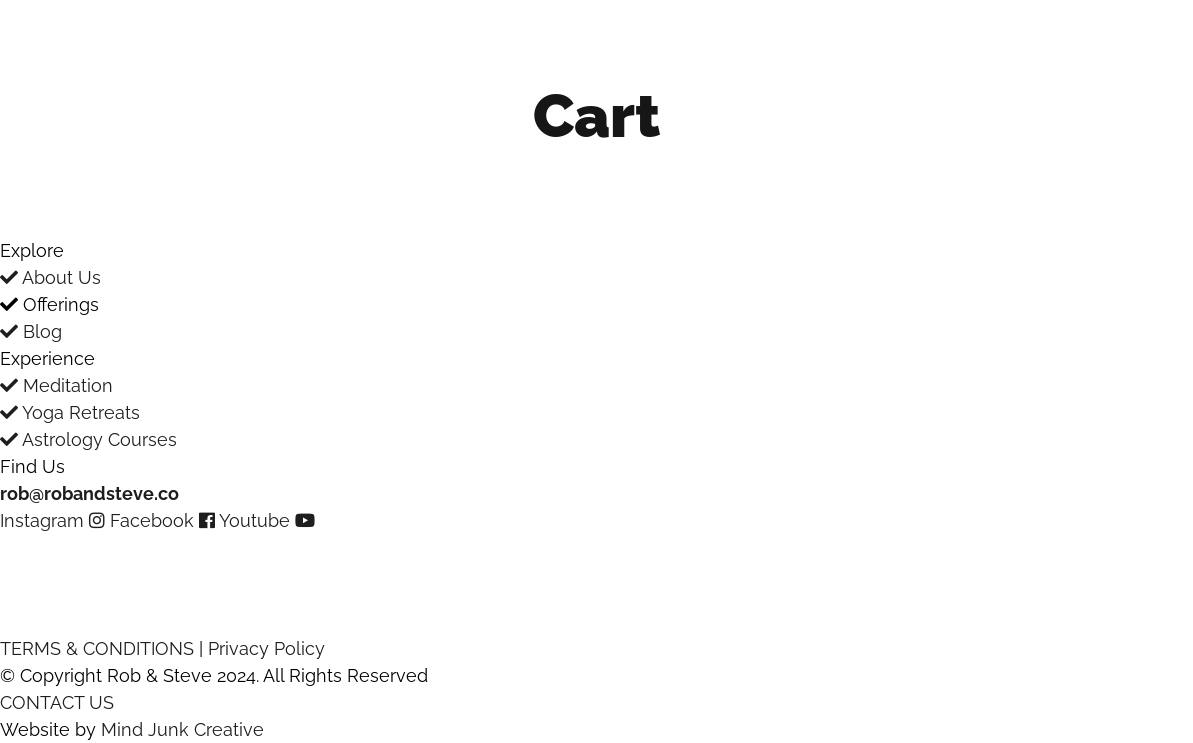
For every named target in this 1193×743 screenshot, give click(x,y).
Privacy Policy (266, 648)
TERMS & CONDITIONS (97, 648)
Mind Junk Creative (182, 729)
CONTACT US (57, 702)
